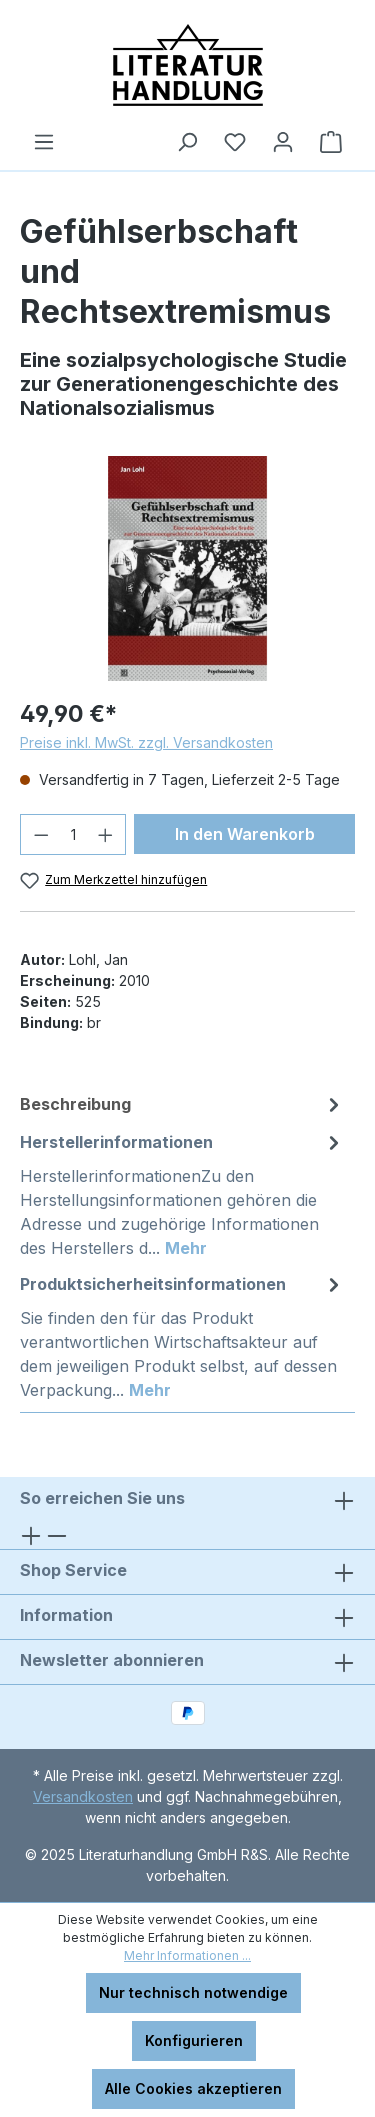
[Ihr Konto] (283, 142)
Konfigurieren (194, 2040)
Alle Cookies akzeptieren (193, 2088)
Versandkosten (83, 1796)
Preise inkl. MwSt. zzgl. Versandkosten (146, 742)
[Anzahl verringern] (41, 834)
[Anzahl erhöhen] (106, 834)
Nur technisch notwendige (193, 1992)
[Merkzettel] (235, 142)
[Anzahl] (73, 834)
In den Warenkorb (245, 834)
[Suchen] (187, 142)
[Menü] (44, 142)
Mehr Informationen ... (187, 1955)
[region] (187, 568)
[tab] (182, 1104)
